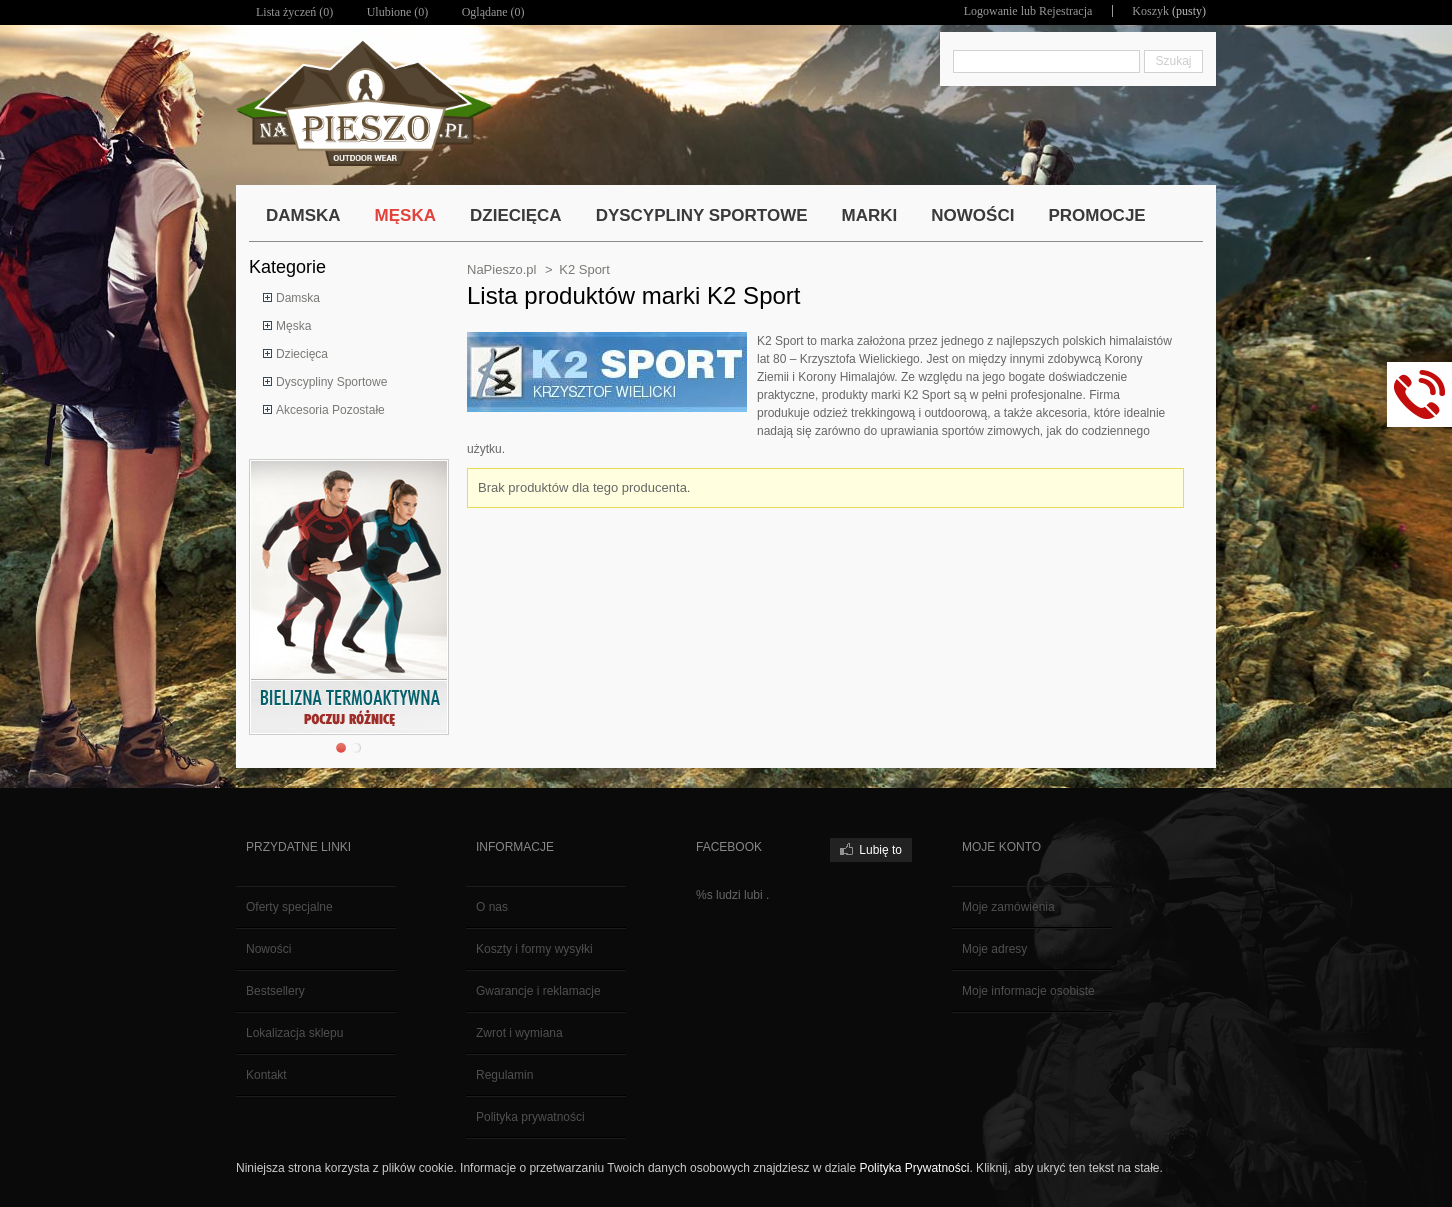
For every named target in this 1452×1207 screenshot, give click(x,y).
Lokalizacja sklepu (294, 1033)
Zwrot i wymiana (519, 1033)
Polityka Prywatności (914, 1168)
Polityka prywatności (530, 1117)
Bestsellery (275, 991)
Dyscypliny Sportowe (331, 382)
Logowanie (991, 11)
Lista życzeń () (294, 12)
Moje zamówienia (1008, 907)
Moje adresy (994, 949)
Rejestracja (1065, 11)
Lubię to (880, 850)
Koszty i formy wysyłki (534, 949)
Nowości (268, 949)
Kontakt (266, 1075)
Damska (298, 298)
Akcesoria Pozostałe (330, 410)
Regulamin (504, 1075)
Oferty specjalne (289, 907)
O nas (492, 907)
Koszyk (1150, 11)
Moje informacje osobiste (1028, 991)
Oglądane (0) (493, 12)
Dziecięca (302, 354)
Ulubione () (398, 12)
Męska (293, 326)
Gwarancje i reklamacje (538, 991)
